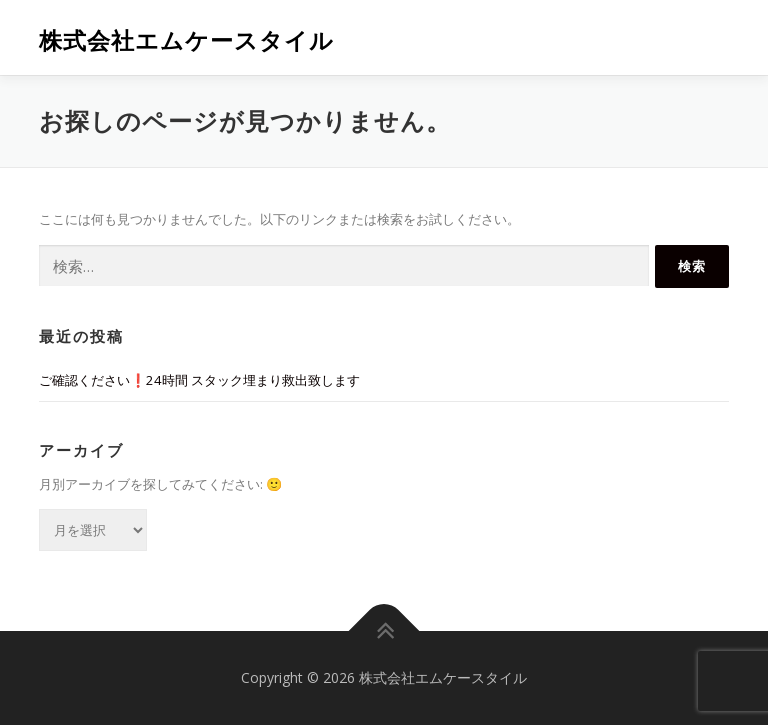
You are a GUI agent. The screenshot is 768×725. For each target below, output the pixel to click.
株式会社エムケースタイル (186, 39)
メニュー (711, 37)
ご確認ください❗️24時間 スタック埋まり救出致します (199, 380)
